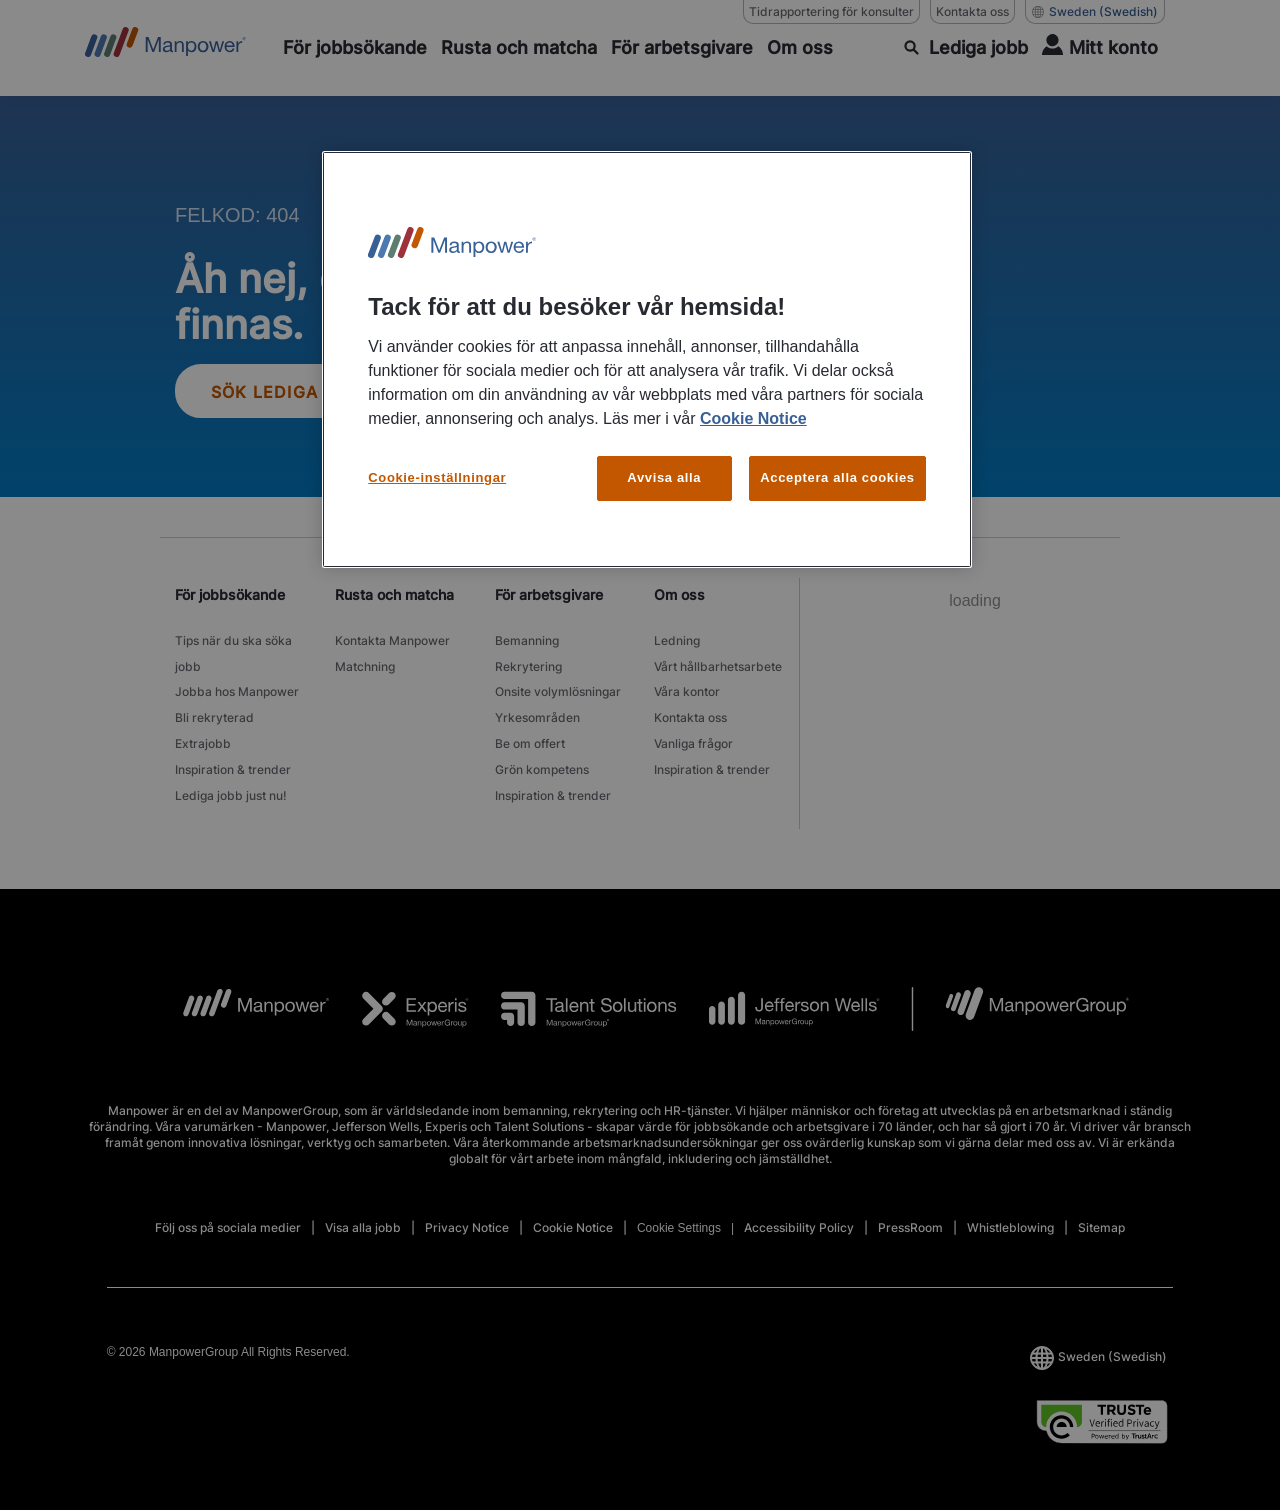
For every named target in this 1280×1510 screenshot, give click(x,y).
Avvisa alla (664, 477)
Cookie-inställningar (437, 477)
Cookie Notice (753, 418)
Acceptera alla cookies (837, 477)
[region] (647, 359)
